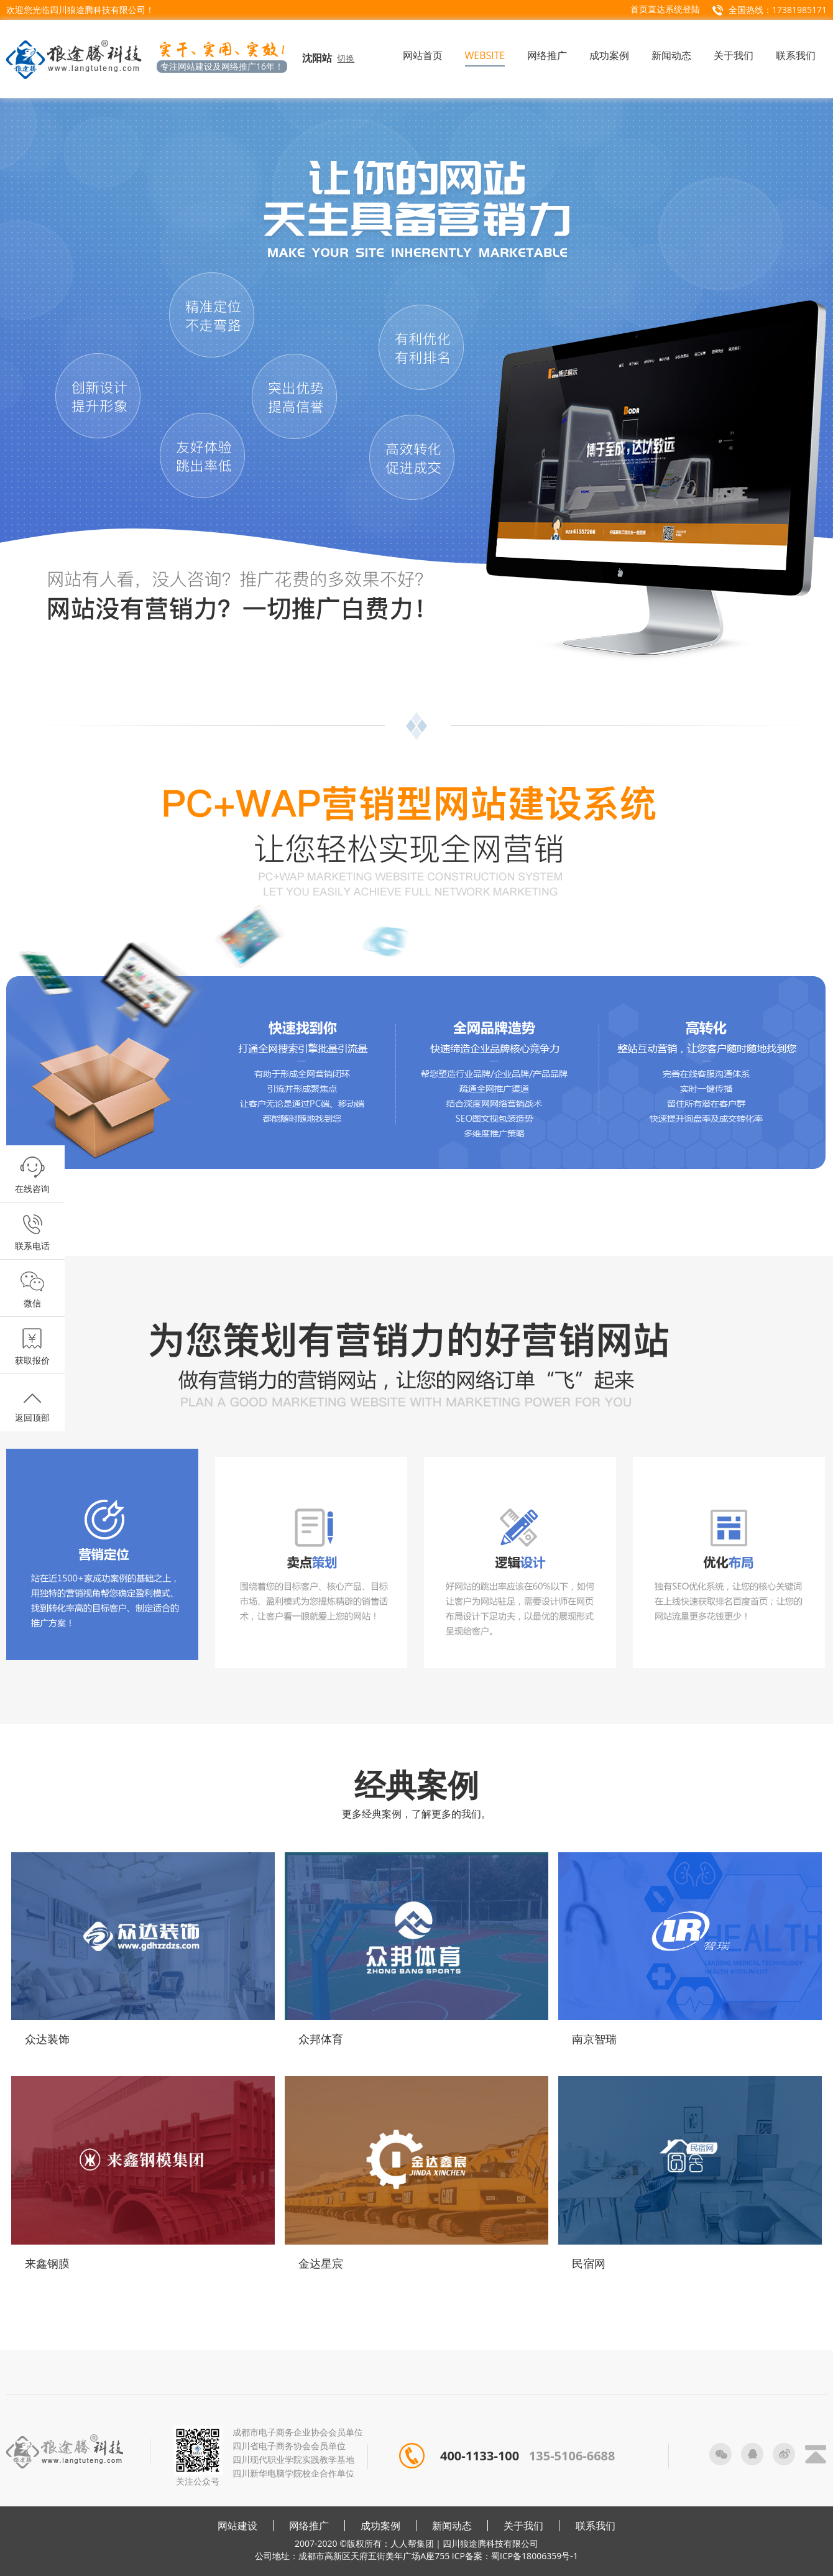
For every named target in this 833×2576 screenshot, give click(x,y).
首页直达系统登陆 (665, 9)
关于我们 (523, 2525)
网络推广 (309, 2525)
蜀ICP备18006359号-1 (534, 2556)
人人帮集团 (412, 2543)
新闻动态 (452, 2525)
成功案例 (380, 2525)
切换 (345, 58)
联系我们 (595, 2525)
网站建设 (237, 2525)
